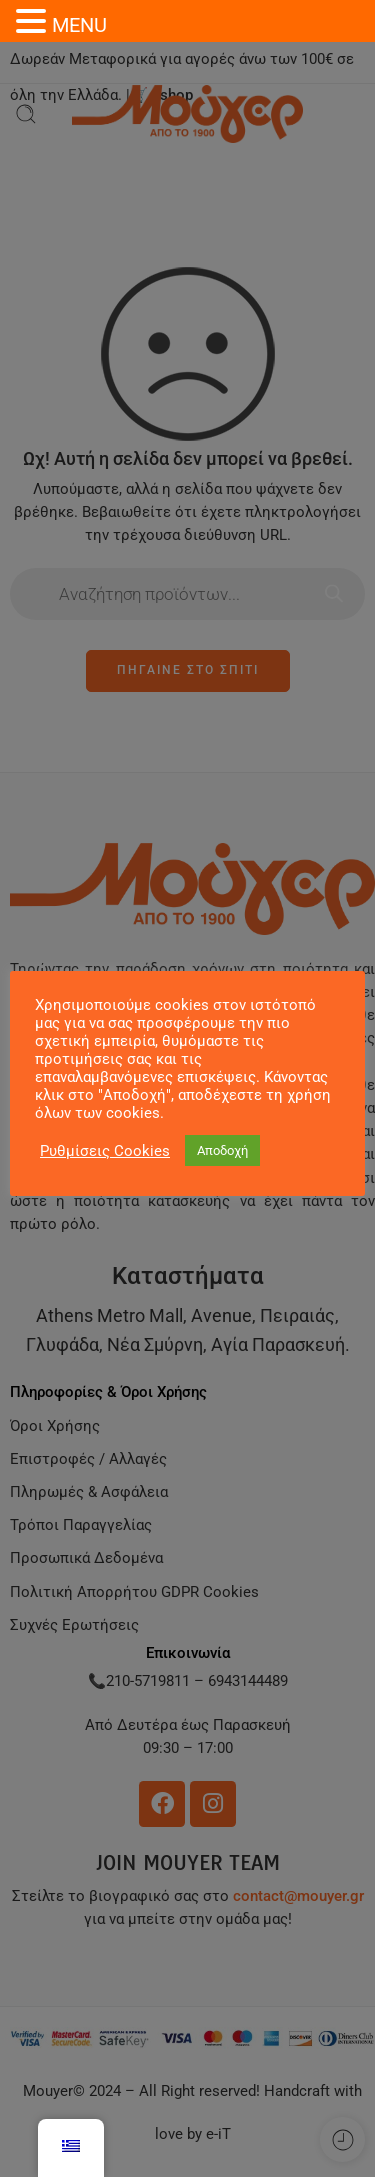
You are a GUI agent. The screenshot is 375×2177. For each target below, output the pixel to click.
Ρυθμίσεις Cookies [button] (105, 1151)
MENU (79, 25)
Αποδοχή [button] (222, 1150)
